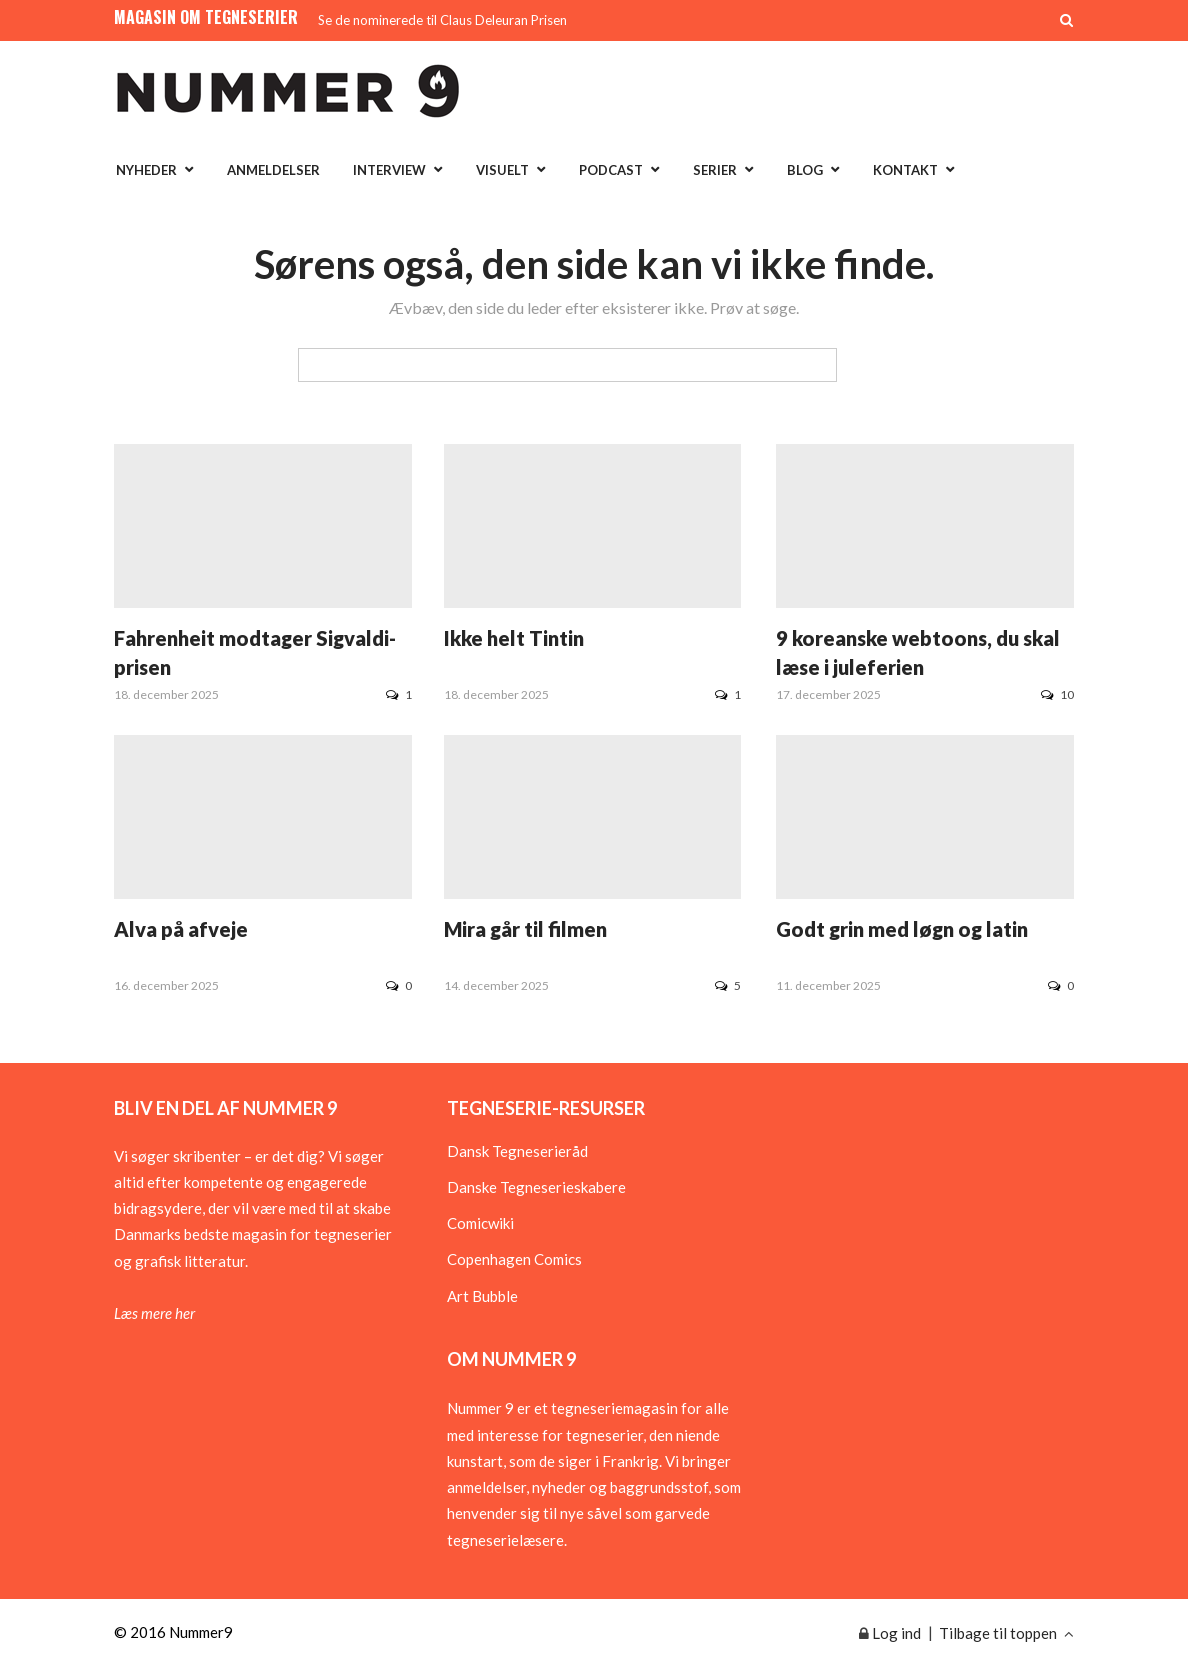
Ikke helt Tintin (514, 638)
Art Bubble (482, 1296)
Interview (389, 170)
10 (1057, 694)
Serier (715, 170)
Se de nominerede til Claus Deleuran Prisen (442, 20)
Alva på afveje (181, 929)
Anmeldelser (273, 170)
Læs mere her (154, 1313)
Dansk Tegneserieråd (517, 1151)
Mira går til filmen (525, 929)
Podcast (611, 170)
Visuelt (502, 170)
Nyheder (146, 170)
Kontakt (905, 170)
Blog (805, 170)
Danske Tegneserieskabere (536, 1187)
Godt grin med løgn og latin (902, 929)
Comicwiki (480, 1223)
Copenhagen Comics (514, 1259)
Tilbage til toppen (1006, 1633)
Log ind (890, 1633)
